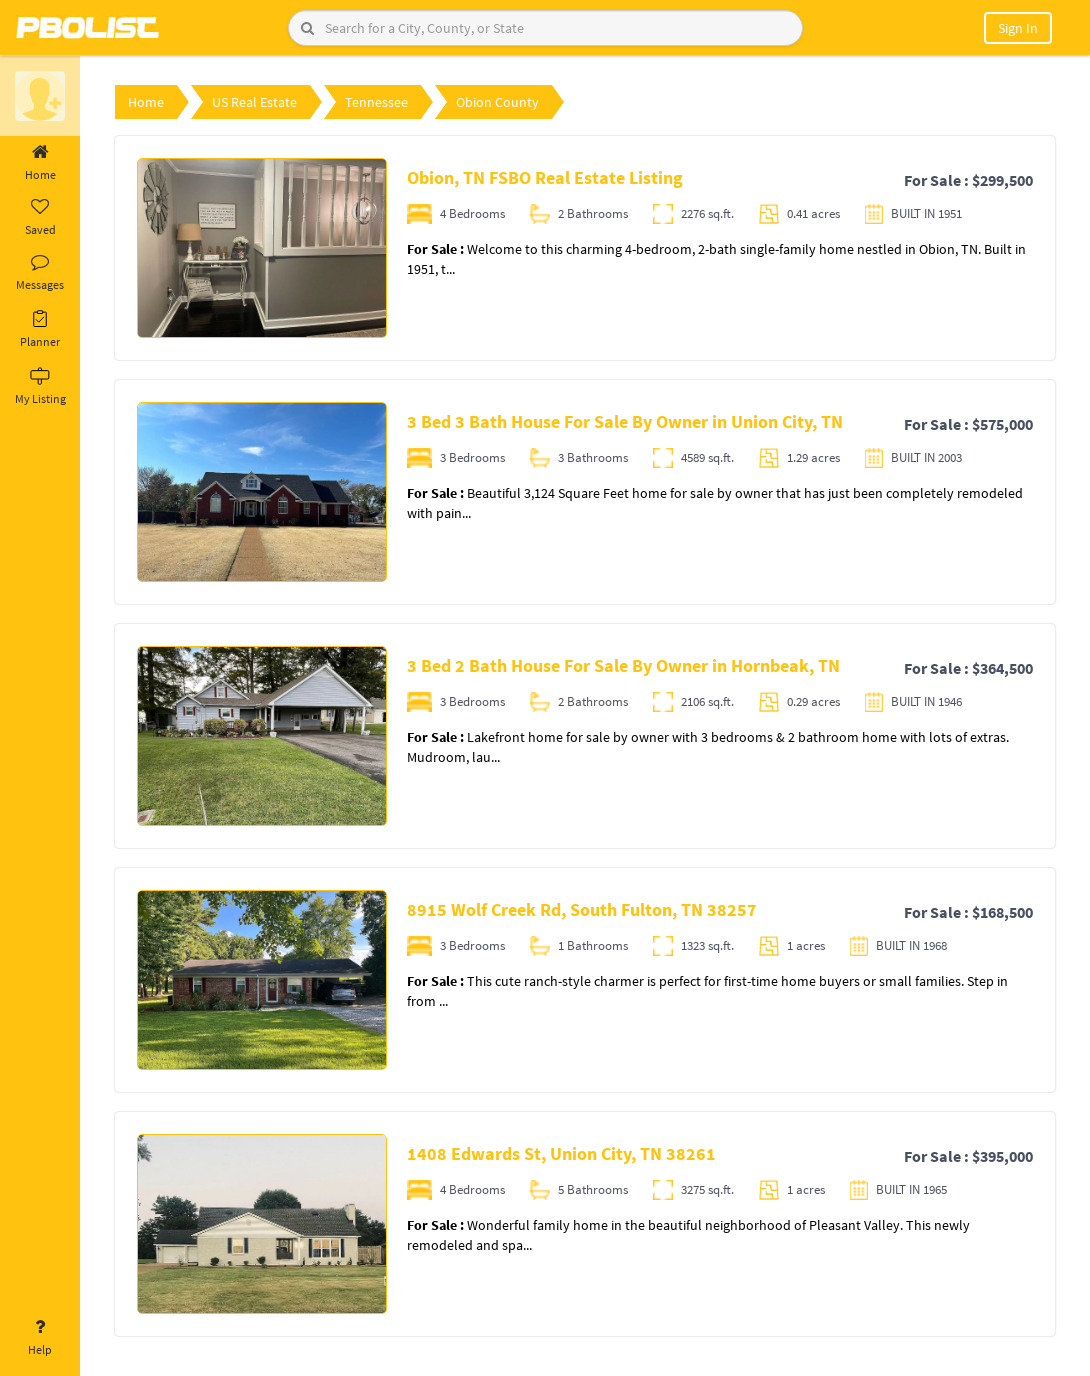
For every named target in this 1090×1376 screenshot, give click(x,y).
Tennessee (376, 102)
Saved (40, 218)
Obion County (497, 102)
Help (40, 1338)
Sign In (1018, 28)
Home (40, 163)
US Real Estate (254, 102)
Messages (40, 273)
